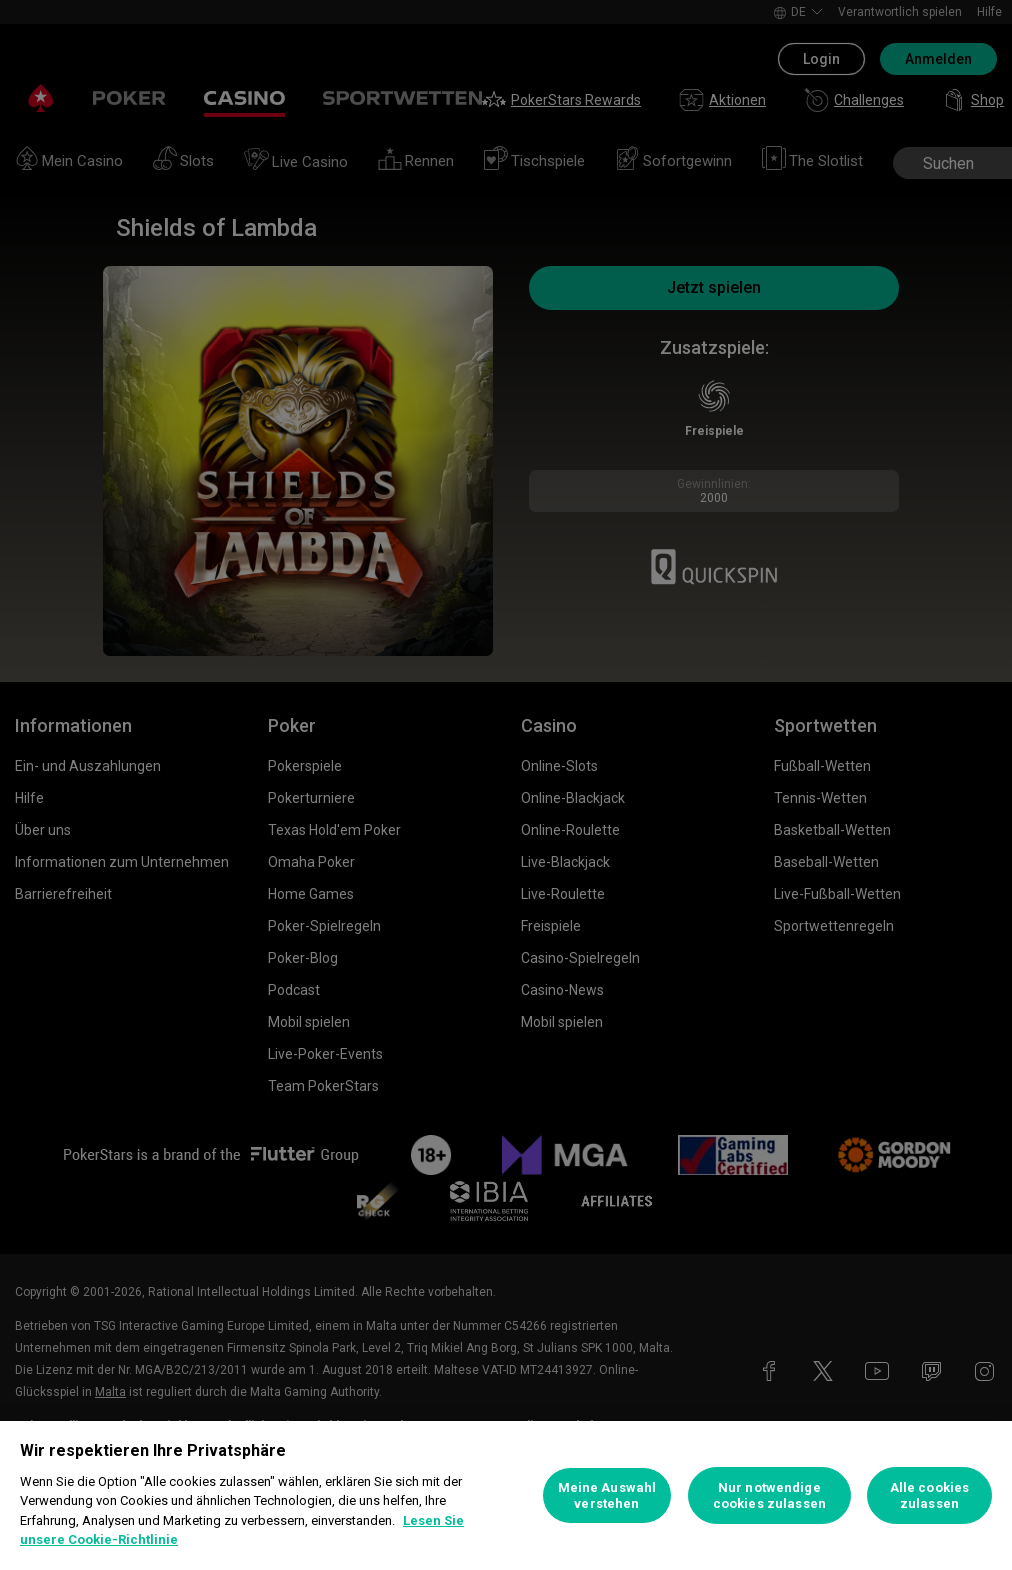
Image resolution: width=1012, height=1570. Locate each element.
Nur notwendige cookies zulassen (769, 1495)
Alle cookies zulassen (930, 1495)
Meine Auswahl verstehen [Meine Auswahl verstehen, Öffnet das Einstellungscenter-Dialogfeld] (607, 1495)
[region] (506, 1495)
